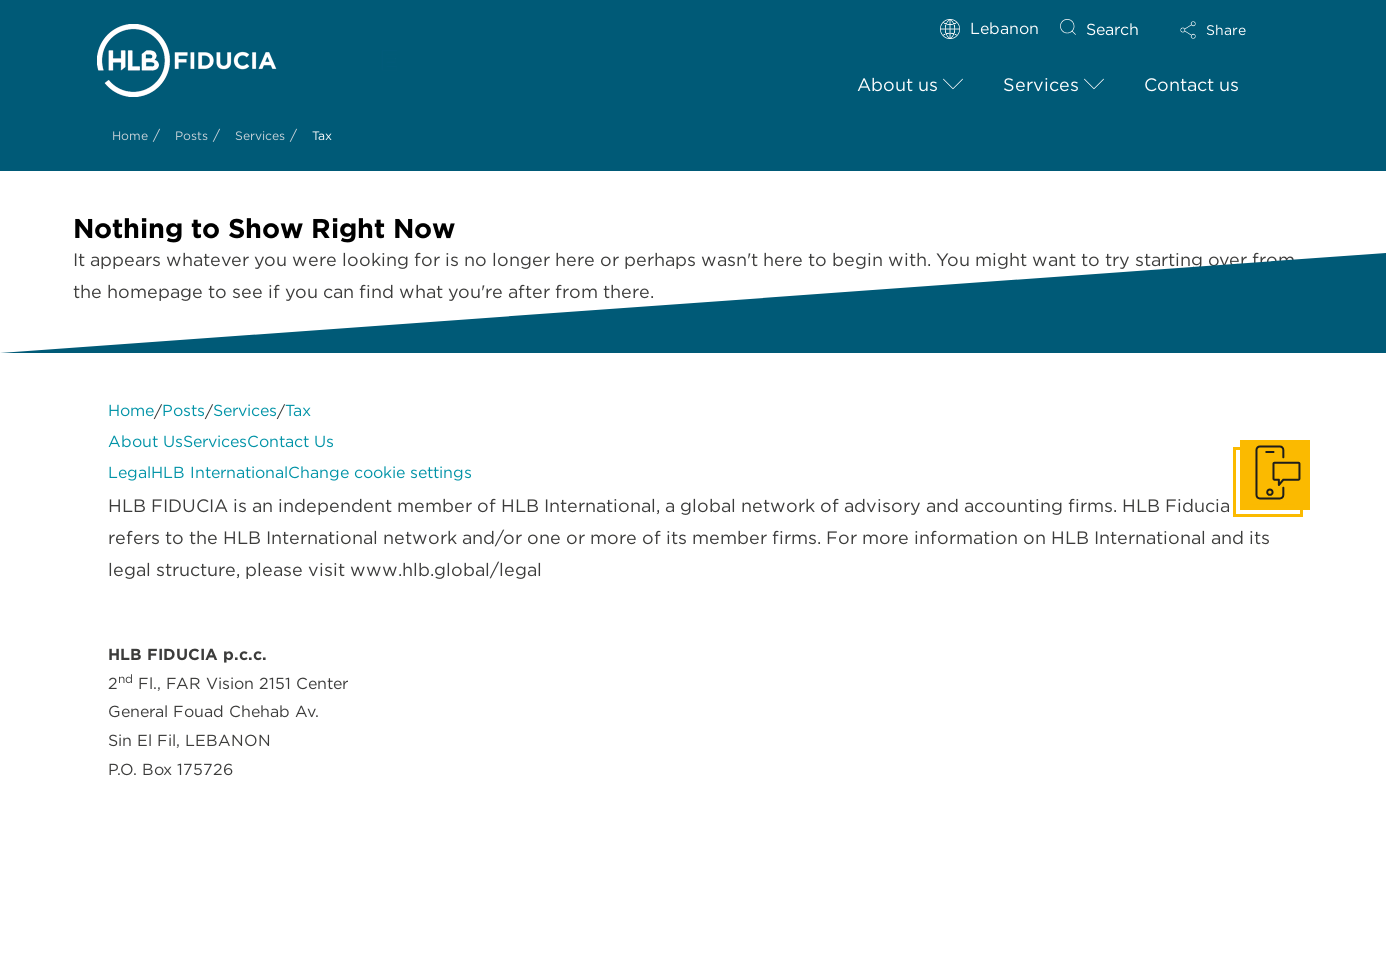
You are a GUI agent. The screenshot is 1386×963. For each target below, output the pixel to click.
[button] (1230, 30)
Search (1112, 29)
